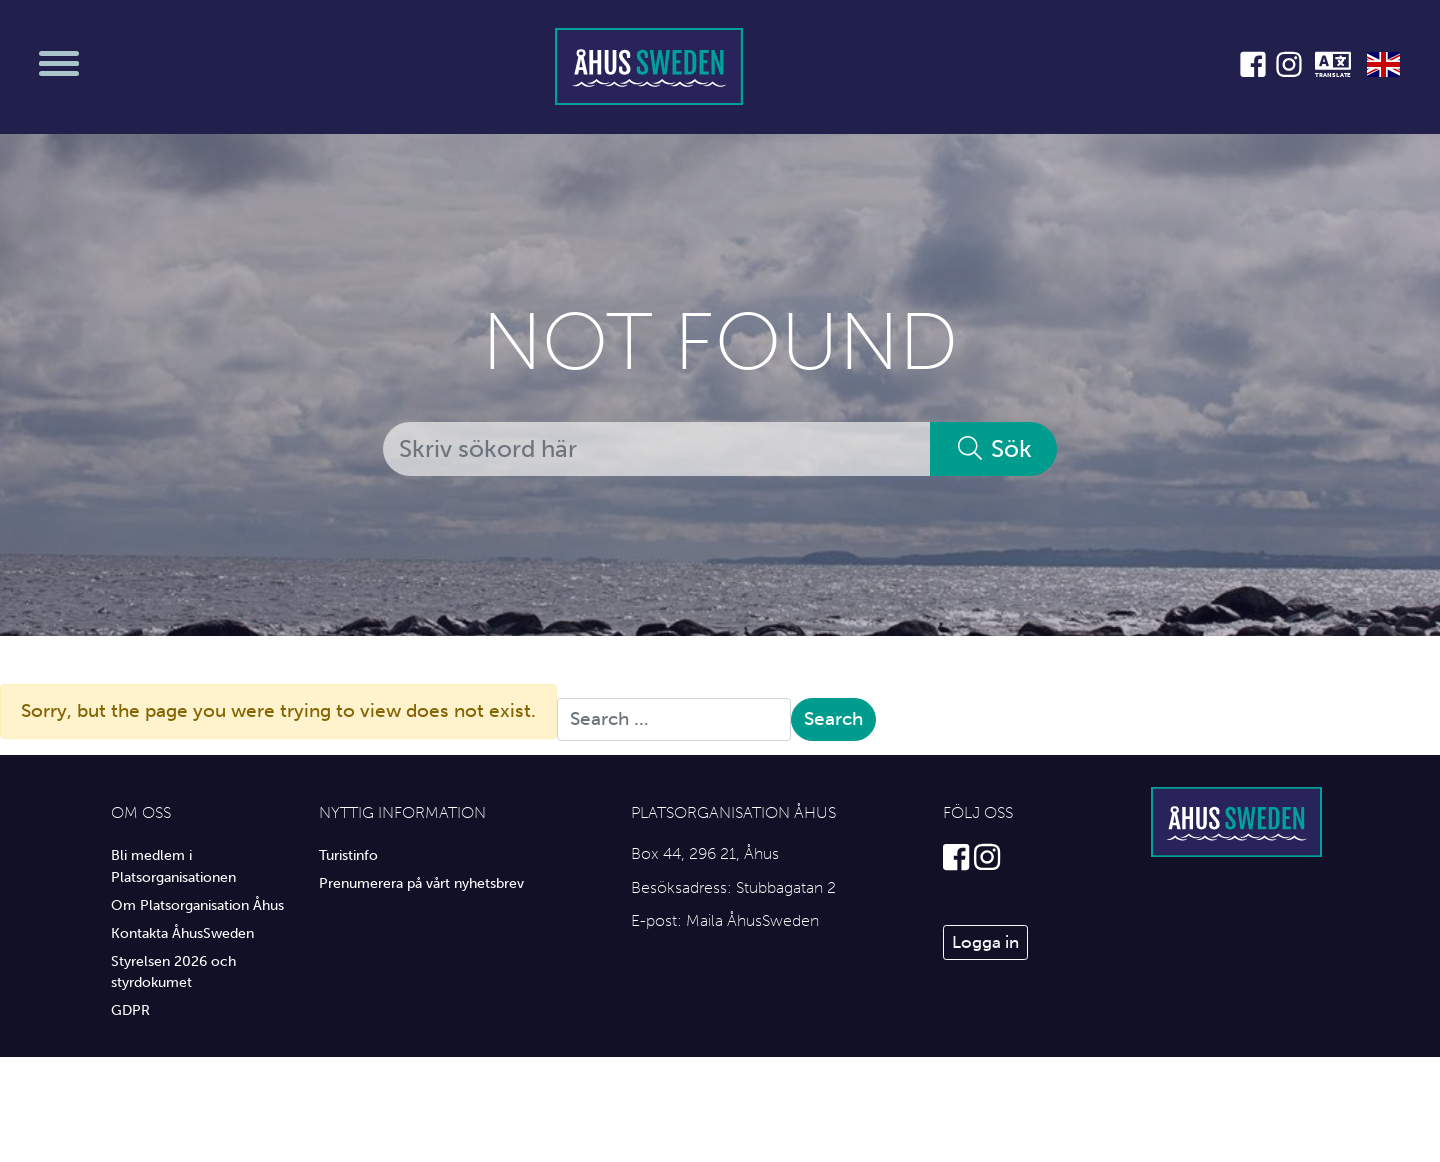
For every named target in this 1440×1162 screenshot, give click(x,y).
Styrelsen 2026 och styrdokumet (173, 972)
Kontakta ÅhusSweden (182, 933)
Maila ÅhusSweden (752, 920)
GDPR (130, 1010)
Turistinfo (348, 855)
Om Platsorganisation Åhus (197, 905)
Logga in (985, 942)
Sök (993, 448)
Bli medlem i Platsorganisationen (173, 866)
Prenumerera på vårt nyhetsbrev (421, 883)
